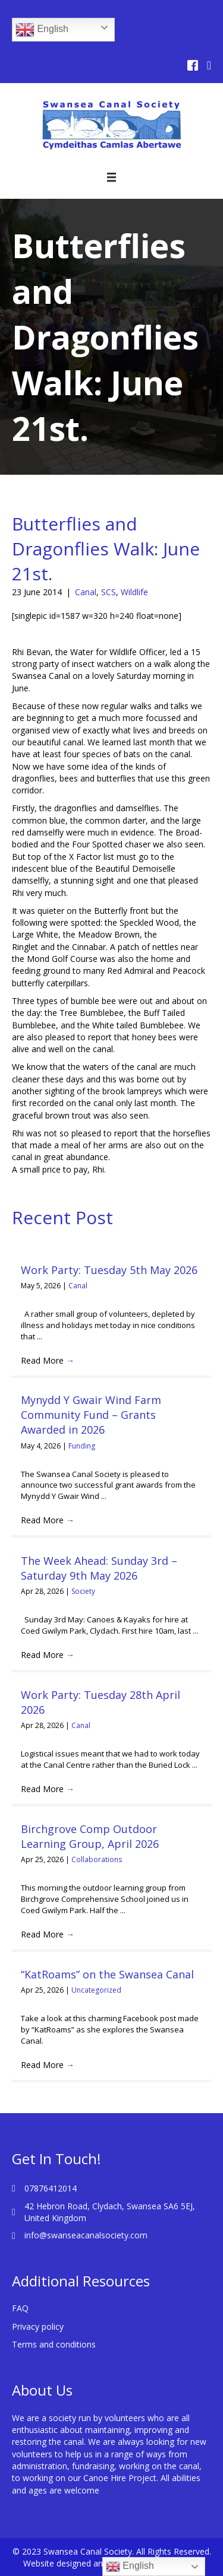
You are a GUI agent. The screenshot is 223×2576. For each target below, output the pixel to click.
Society (83, 1591)
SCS (108, 592)
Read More (47, 1360)
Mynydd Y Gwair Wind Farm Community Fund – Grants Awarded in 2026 (91, 1415)
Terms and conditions (54, 2344)
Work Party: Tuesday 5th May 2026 (109, 1270)
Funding (81, 1446)
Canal (85, 592)
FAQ (20, 2308)
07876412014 (50, 2188)
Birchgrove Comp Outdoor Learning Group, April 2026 (90, 1836)
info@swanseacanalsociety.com (85, 2235)
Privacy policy (38, 2326)
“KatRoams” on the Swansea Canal (107, 1974)
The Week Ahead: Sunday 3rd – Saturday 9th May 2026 (99, 1568)
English (41, 29)
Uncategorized (96, 1990)
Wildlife (134, 592)
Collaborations (96, 1859)
